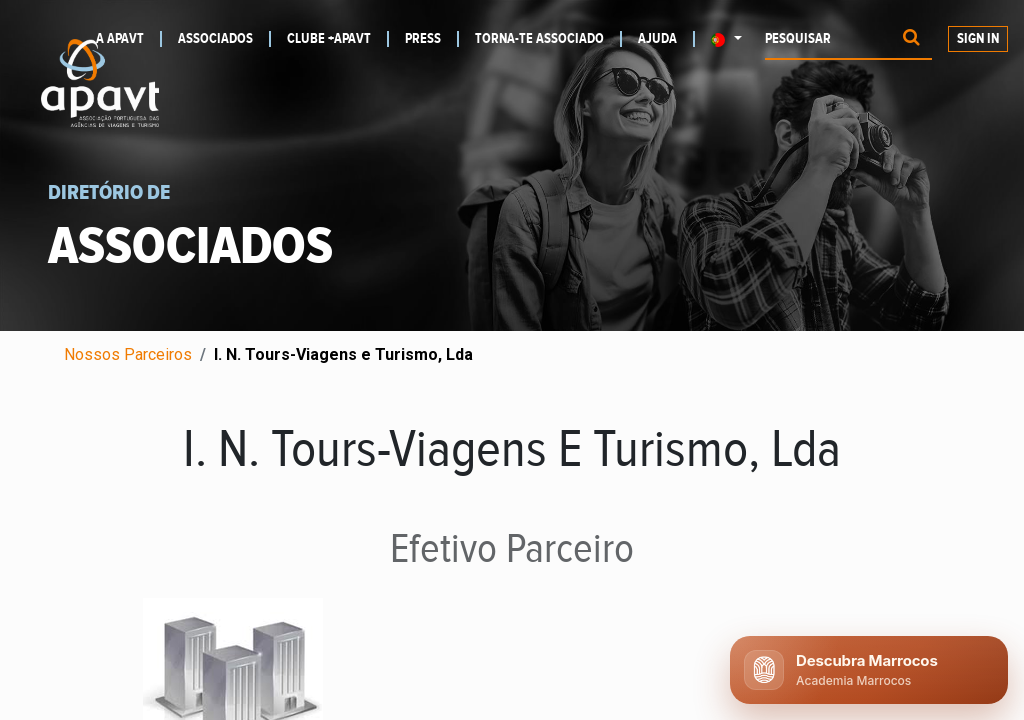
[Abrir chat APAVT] (869, 670)
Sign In (978, 39)
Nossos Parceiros (128, 354)
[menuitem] (224, 39)
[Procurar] (911, 39)
